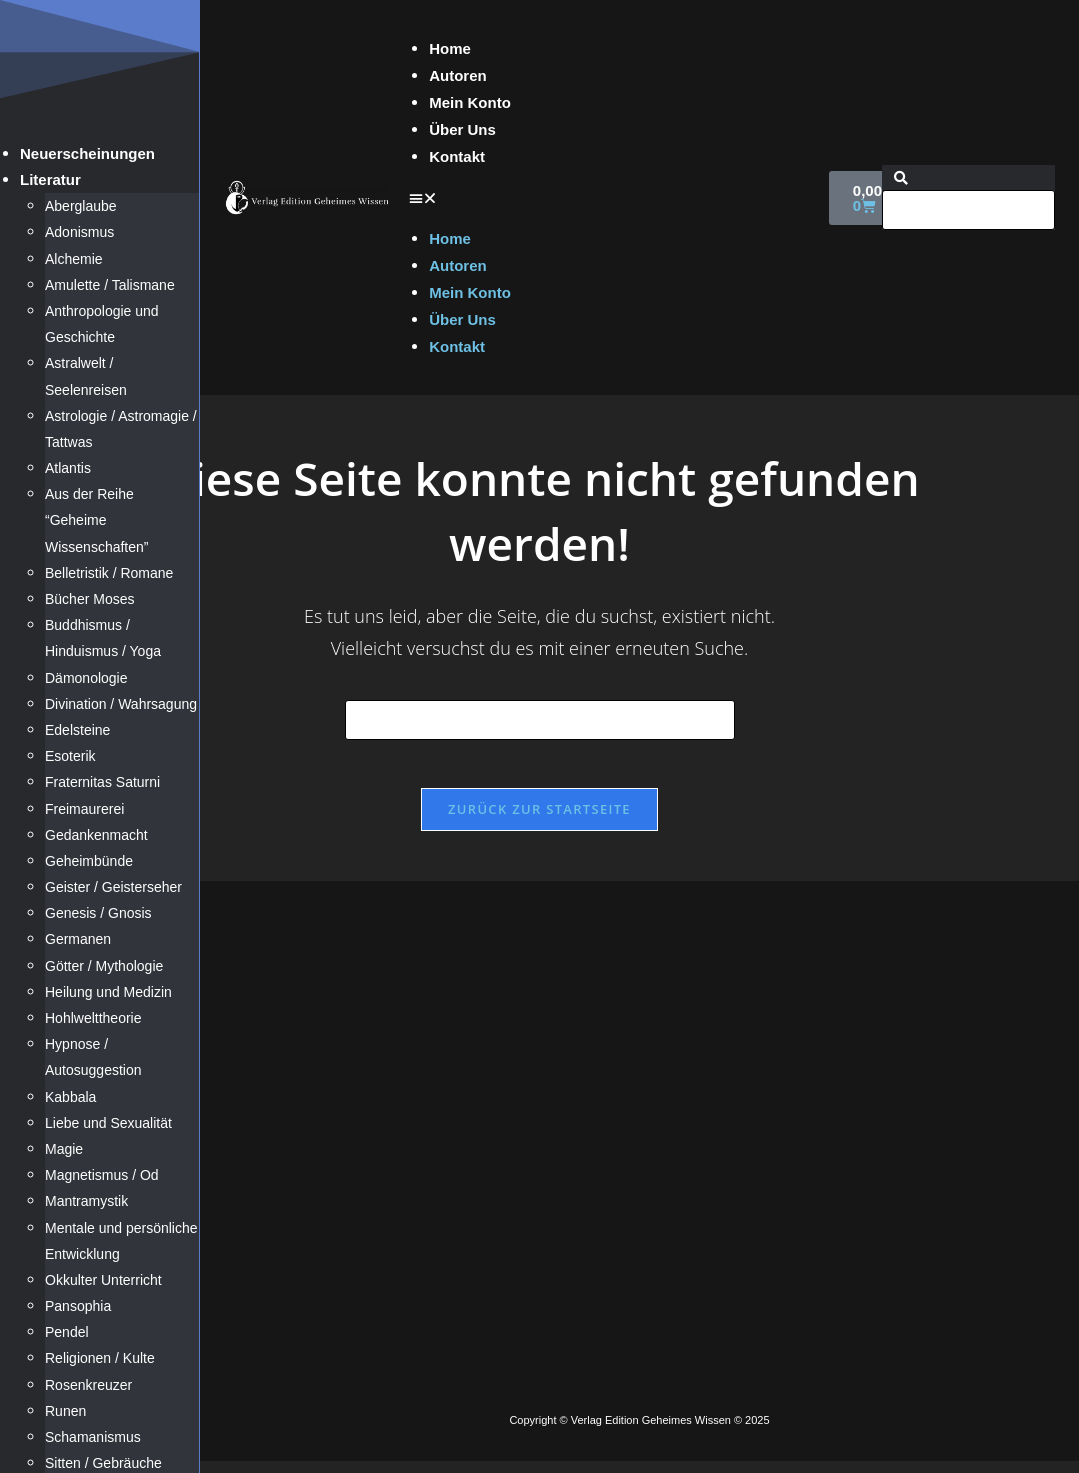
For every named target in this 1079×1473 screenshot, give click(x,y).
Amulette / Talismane (110, 285)
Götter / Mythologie (104, 966)
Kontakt (457, 156)
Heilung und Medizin (108, 992)
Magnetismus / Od (102, 1175)
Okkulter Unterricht (103, 1280)
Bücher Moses (89, 599)
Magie (64, 1149)
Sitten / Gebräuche (103, 1463)
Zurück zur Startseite (539, 821)
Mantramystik (86, 1201)
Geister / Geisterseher (113, 887)
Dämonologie (86, 678)
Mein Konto (470, 102)
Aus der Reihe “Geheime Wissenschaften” (96, 520)
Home (450, 48)
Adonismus (79, 232)
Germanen (78, 939)
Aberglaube (81, 206)
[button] (609, 197)
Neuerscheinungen (87, 153)
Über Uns (462, 129)
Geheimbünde (89, 861)
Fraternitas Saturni (102, 782)
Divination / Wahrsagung (121, 704)
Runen (65, 1411)
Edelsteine (77, 730)
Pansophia (78, 1306)
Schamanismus (93, 1437)
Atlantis (68, 468)
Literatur (50, 179)
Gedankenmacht (96, 835)
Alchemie (74, 259)
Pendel (67, 1332)
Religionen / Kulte (100, 1358)
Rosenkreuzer (88, 1385)
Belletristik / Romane (109, 573)
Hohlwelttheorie (93, 1018)
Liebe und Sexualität (108, 1123)
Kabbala (70, 1097)
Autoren (458, 75)
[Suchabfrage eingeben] (540, 720)
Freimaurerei (84, 809)
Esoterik (70, 756)
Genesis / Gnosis (98, 913)
